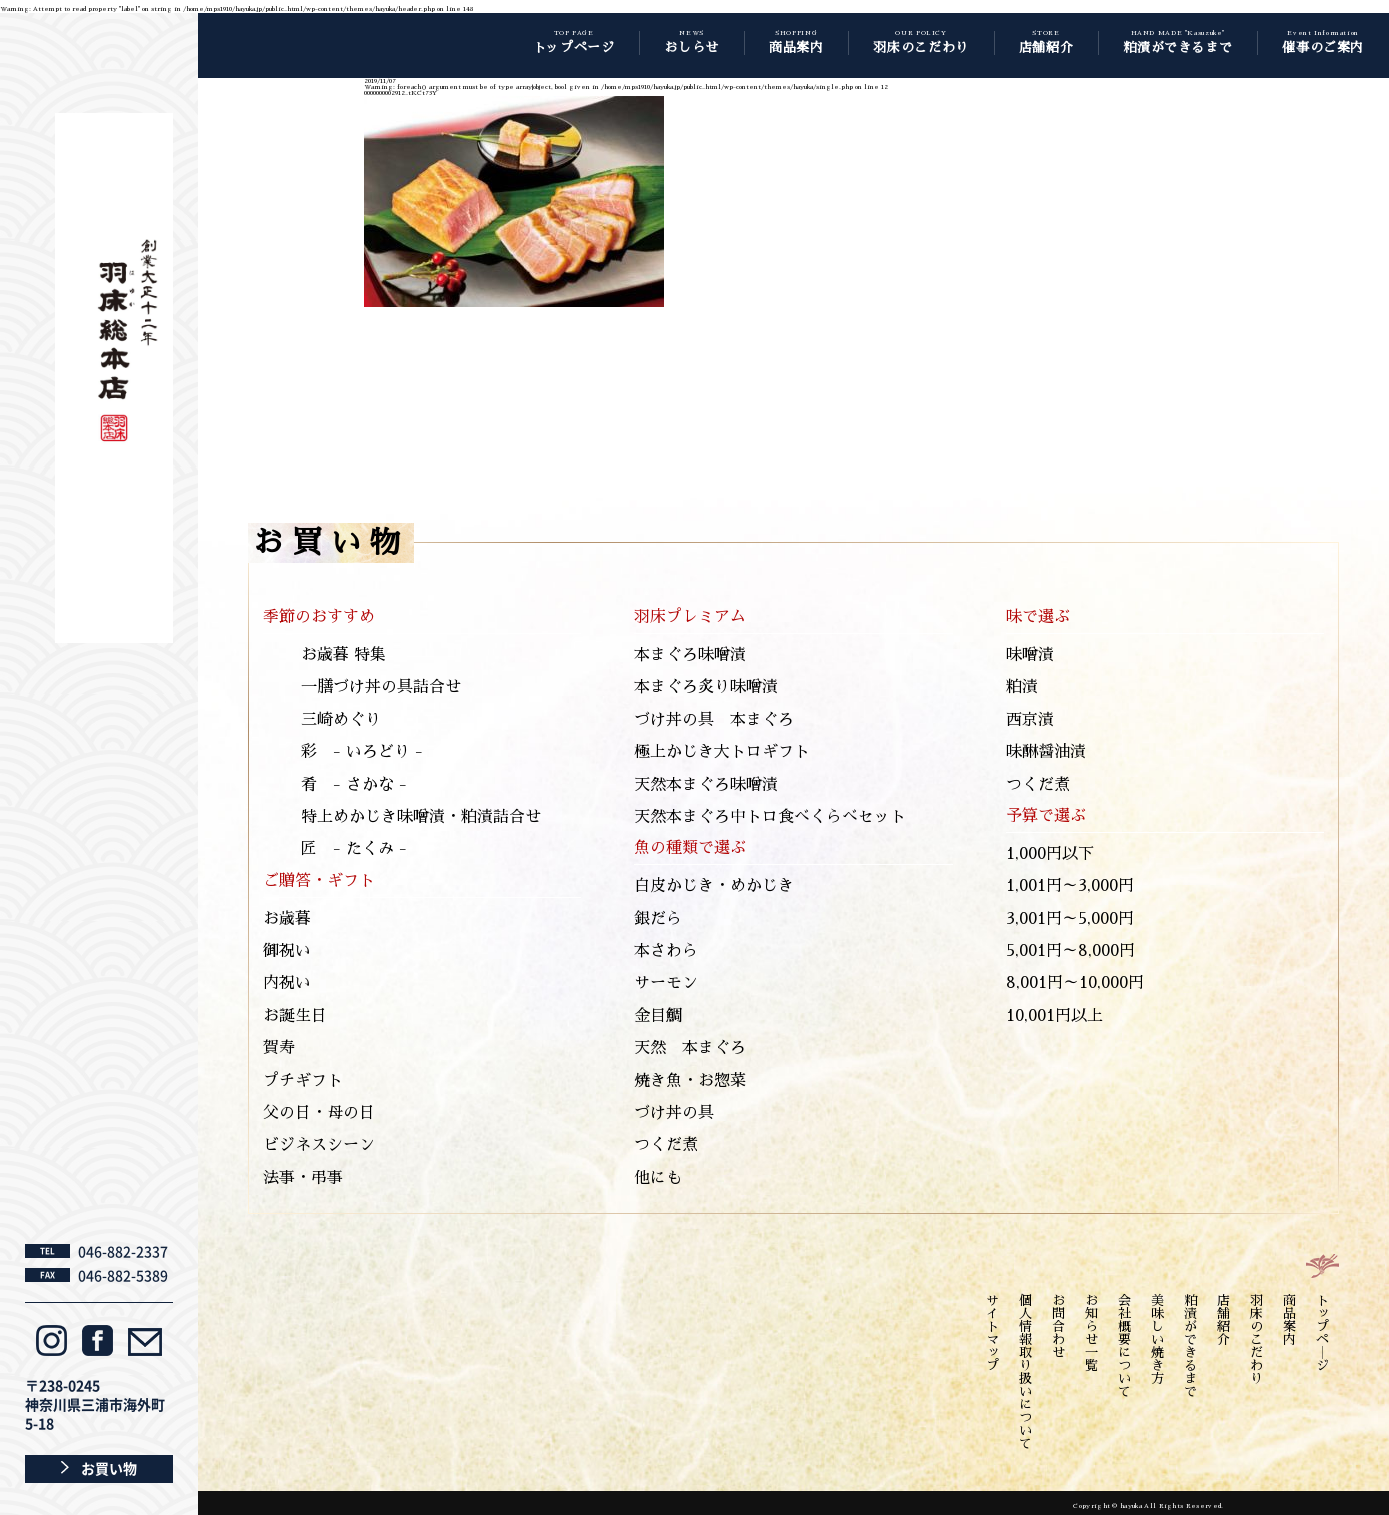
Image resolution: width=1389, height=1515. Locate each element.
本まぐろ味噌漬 (690, 655)
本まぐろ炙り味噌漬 (706, 687)
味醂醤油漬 (1046, 752)
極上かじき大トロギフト (722, 752)
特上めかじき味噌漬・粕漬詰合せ (421, 817)
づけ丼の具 (674, 1113)
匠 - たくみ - (354, 849)
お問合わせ (1058, 1326)
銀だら (658, 919)
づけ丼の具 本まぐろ (714, 720)
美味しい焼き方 (1157, 1339)
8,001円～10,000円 (1075, 983)
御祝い (287, 951)
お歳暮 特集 (343, 655)
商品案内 (1289, 1320)
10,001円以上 (1054, 1016)
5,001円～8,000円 (1070, 951)
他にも (658, 1178)
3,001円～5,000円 (1070, 919)
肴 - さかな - (354, 785)
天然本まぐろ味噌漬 (706, 785)
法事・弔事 (303, 1178)
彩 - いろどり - (362, 752)
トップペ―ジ (1322, 1333)
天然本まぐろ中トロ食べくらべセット (770, 817)
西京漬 (1030, 720)
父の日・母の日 (319, 1113)
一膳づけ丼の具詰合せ (381, 687)
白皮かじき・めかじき (714, 886)
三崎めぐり (341, 720)
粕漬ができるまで (1190, 1346)
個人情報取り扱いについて (1025, 1372)
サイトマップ (992, 1333)
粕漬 (1022, 687)
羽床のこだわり (1256, 1339)
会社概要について (1124, 1346)
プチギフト (303, 1081)
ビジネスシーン (319, 1145)
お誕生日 (295, 1016)
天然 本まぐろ (690, 1048)
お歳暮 (287, 919)
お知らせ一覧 (1091, 1333)
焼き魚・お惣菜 (690, 1081)
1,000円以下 (1050, 854)
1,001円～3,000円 (1070, 886)
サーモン (666, 983)
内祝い (287, 983)
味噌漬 (1030, 655)
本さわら (666, 951)
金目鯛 (658, 1016)
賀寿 (279, 1048)
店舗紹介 (1223, 1320)
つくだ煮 (666, 1145)
